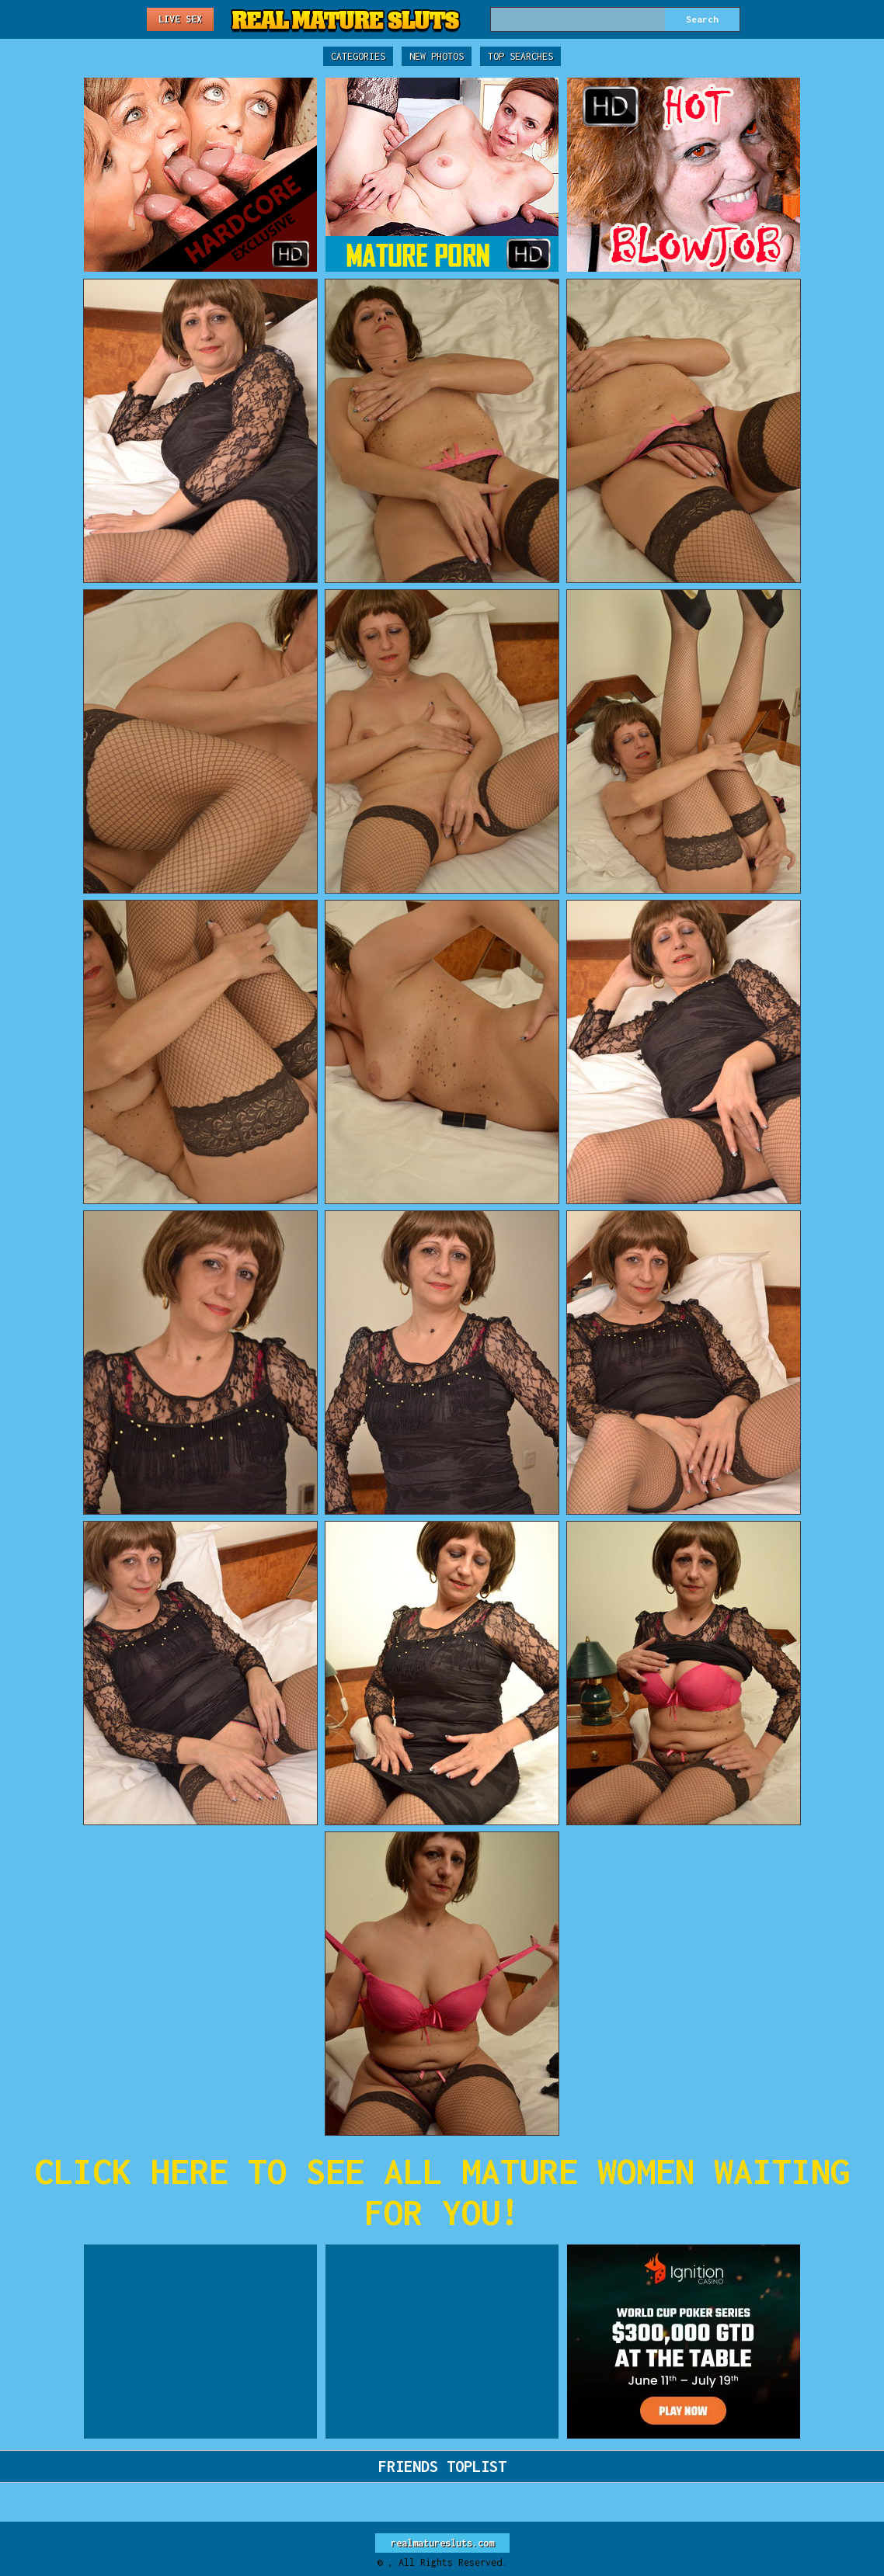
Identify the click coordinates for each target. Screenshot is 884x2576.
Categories (358, 56)
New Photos (436, 56)
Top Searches (520, 56)
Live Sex (180, 19)
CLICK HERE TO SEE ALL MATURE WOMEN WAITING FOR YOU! (442, 2192)
